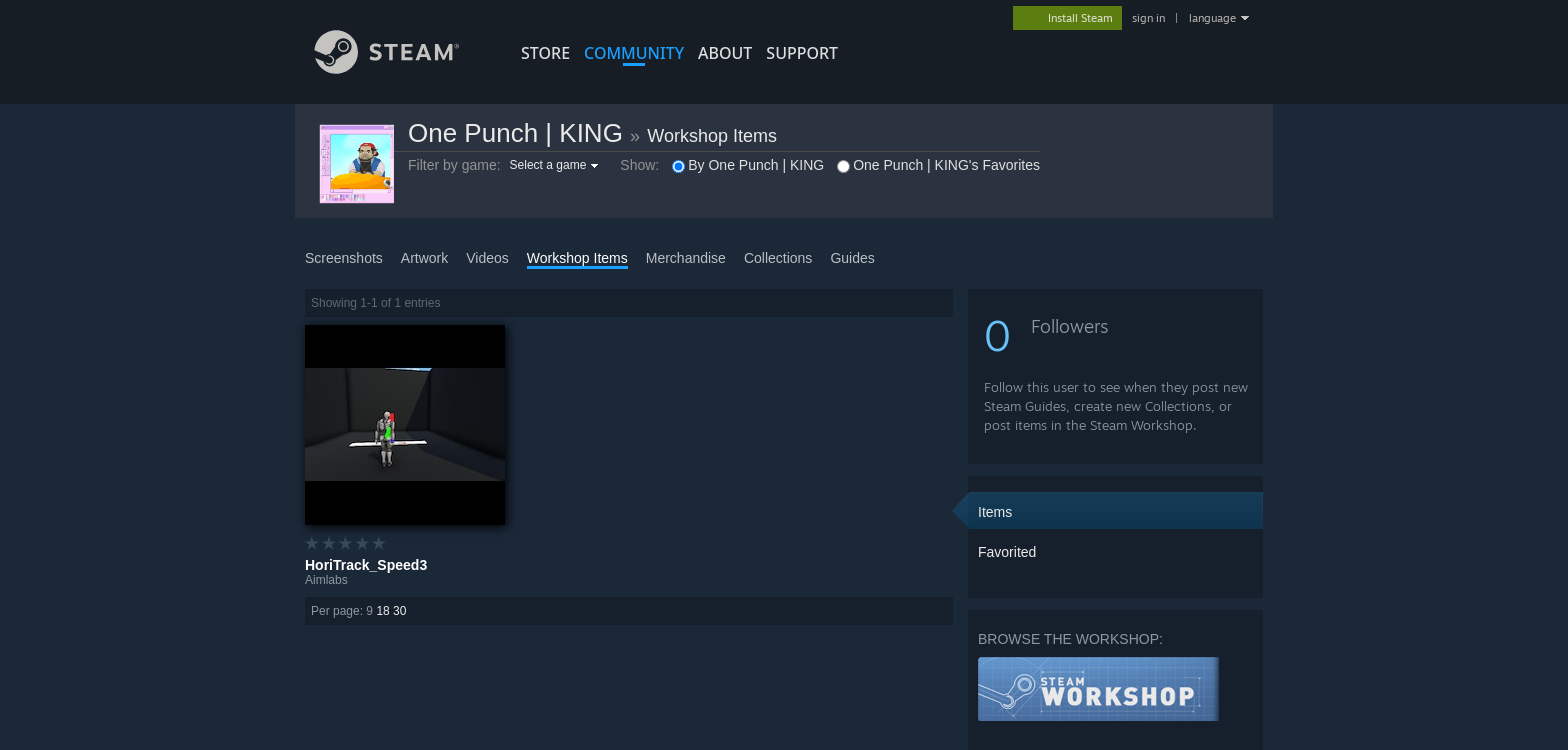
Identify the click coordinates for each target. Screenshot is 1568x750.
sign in (1148, 18)
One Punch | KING (515, 133)
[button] (557, 165)
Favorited (1007, 552)
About (725, 53)
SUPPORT (802, 53)
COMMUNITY (634, 53)
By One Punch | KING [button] (748, 165)
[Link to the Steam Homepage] (402, 68)
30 (399, 611)
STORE (545, 53)
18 (382, 611)
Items (995, 512)
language (1212, 18)
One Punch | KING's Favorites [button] (938, 165)
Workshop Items (712, 136)
